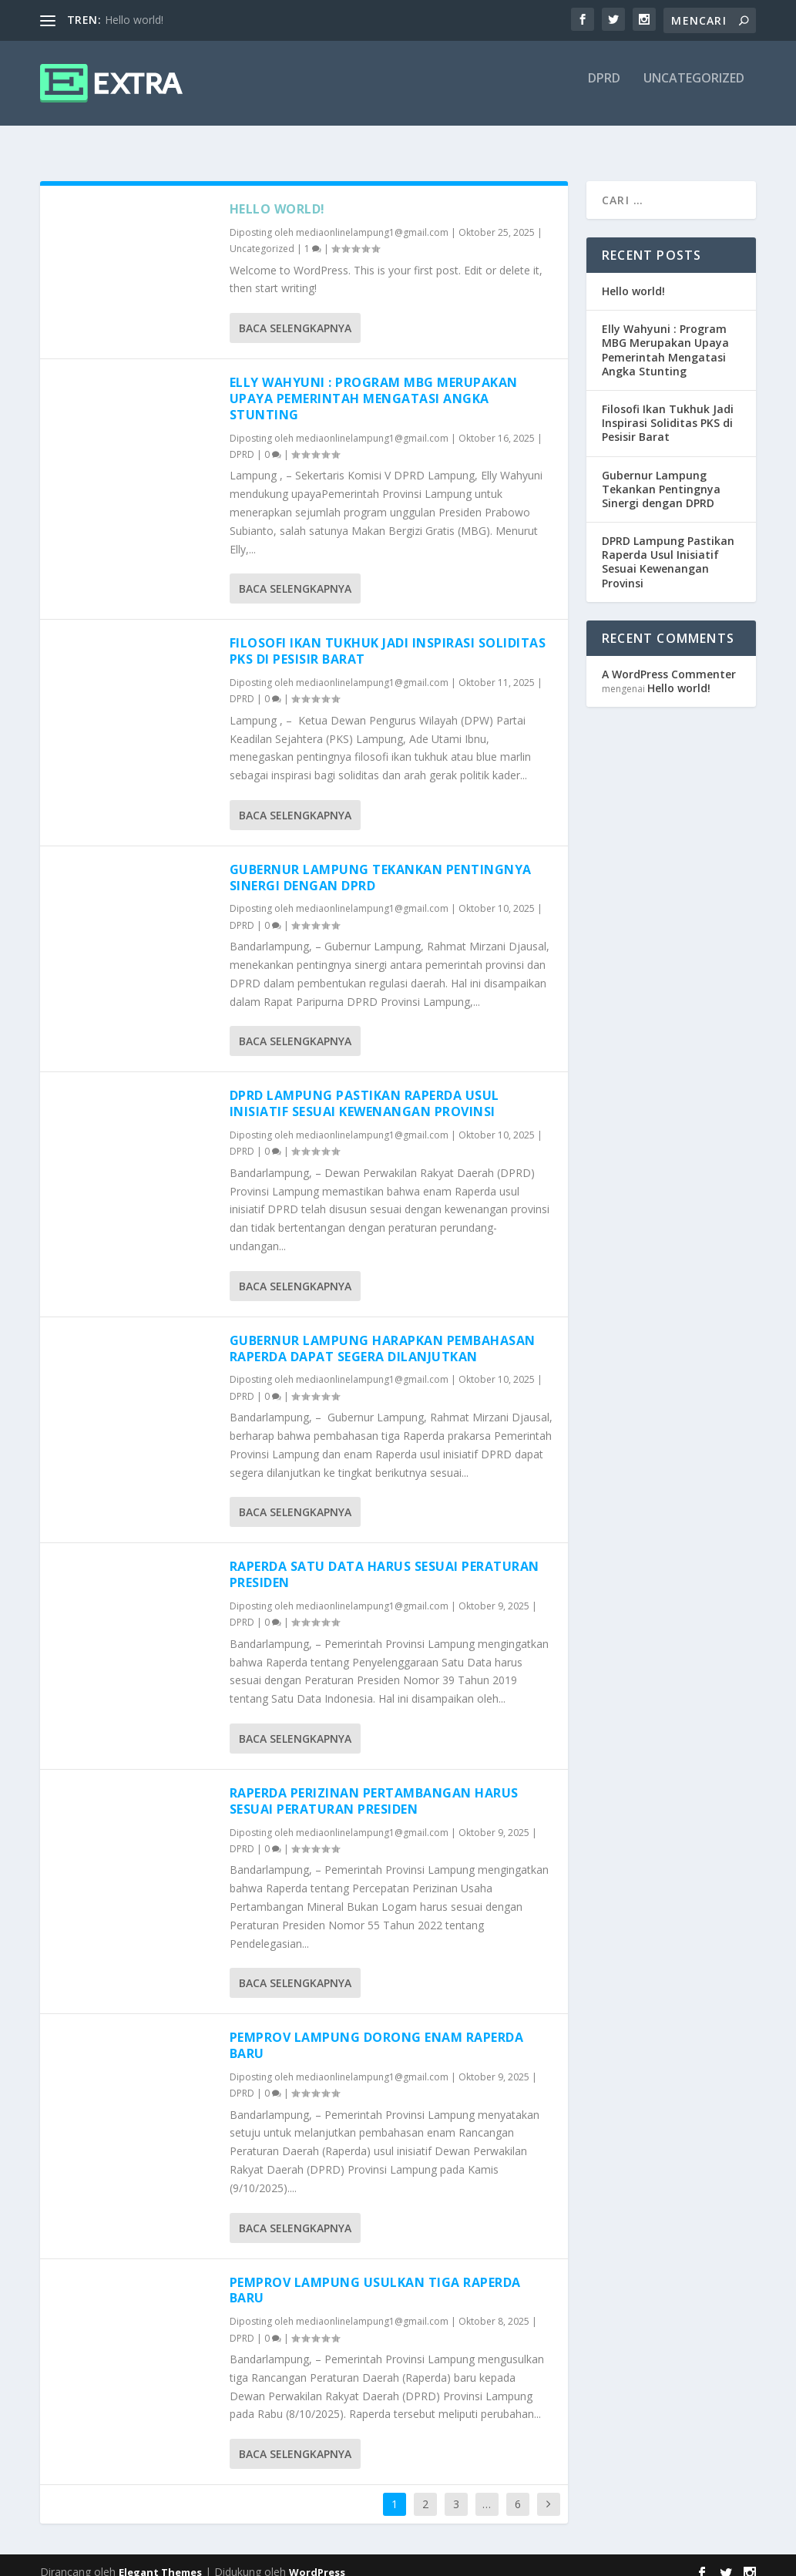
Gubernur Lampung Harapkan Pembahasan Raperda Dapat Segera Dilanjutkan (383, 1334)
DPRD (604, 89)
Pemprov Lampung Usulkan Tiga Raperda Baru (375, 2276)
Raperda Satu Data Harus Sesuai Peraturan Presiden (384, 1560)
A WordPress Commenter (669, 660)
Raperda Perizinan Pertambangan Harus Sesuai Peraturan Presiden (374, 1787)
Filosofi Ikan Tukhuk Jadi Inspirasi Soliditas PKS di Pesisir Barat (388, 637)
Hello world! (134, 19)
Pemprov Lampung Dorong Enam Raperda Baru (377, 2031)
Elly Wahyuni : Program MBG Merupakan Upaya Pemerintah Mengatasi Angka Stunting (374, 384)
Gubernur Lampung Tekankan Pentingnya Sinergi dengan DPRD (381, 863)
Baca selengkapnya (295, 314)
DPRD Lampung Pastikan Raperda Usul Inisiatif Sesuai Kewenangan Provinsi (364, 1089)
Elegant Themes (160, 2558)
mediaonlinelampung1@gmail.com (372, 218)
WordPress (317, 2558)
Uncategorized (693, 89)
